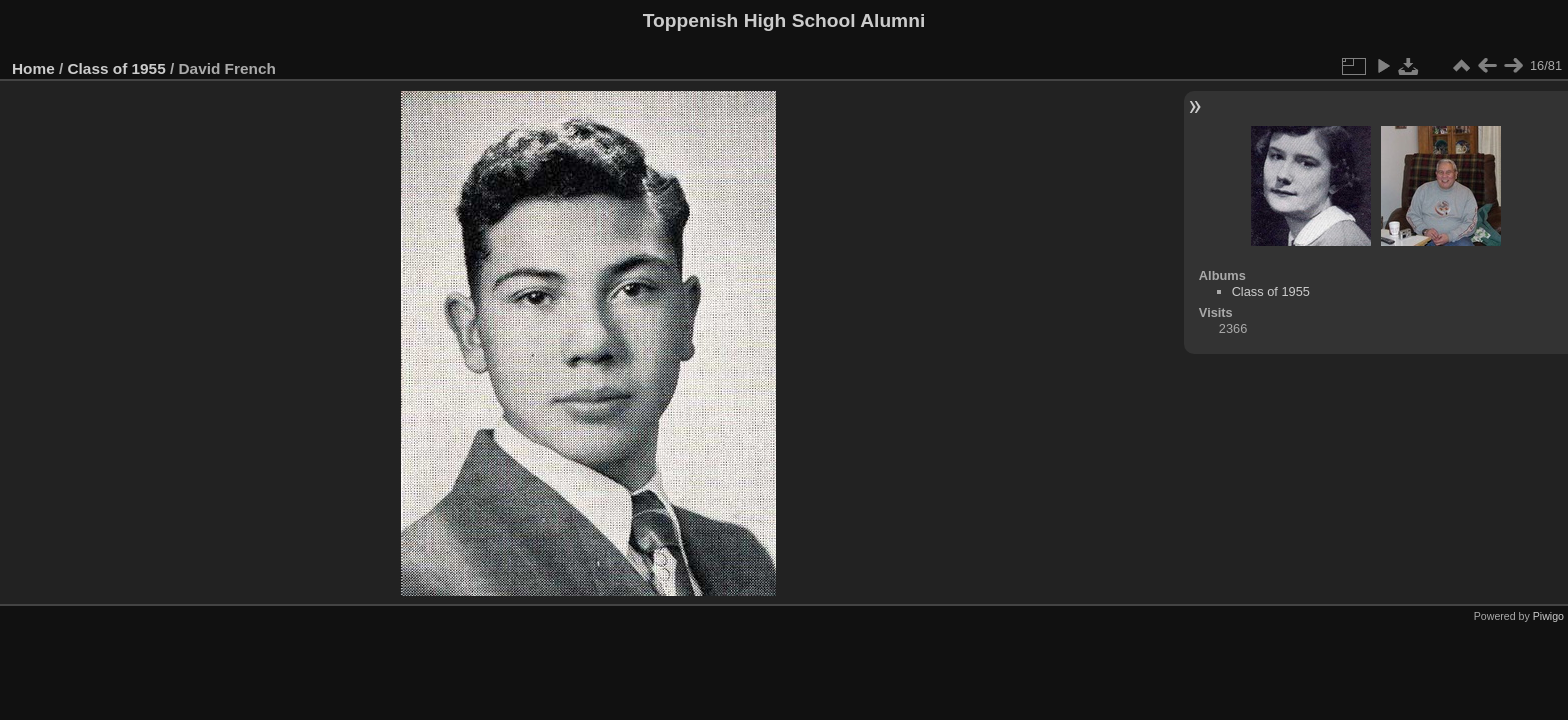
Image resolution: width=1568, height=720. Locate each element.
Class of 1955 (117, 68)
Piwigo (1548, 616)
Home (33, 68)
